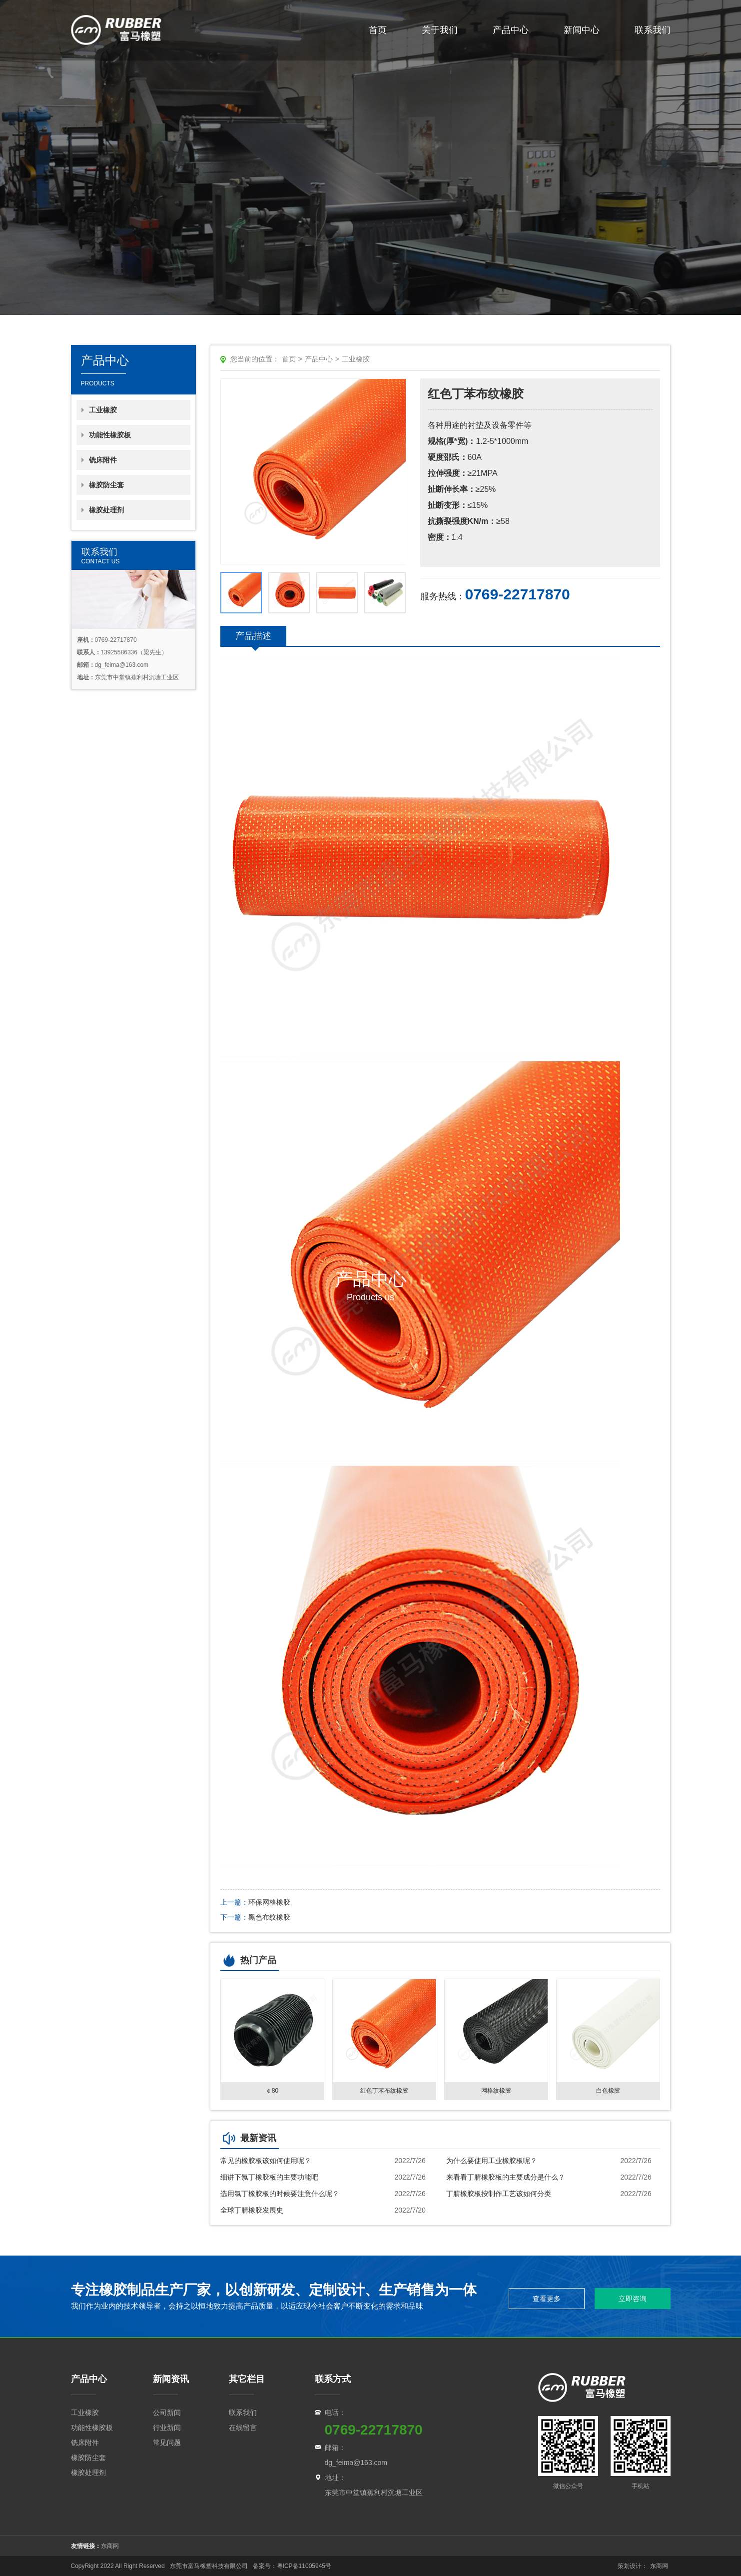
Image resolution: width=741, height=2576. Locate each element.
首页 (378, 30)
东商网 (110, 2546)
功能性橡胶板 (110, 435)
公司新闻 (167, 2413)
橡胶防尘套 (106, 485)
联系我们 (653, 30)
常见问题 (167, 2443)
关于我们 (440, 30)
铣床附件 (103, 460)
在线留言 (243, 2428)
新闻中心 (582, 30)
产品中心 (511, 30)
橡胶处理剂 (106, 510)
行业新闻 (167, 2428)
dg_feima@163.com (356, 2463)
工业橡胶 (103, 410)
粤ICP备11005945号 (305, 2566)
